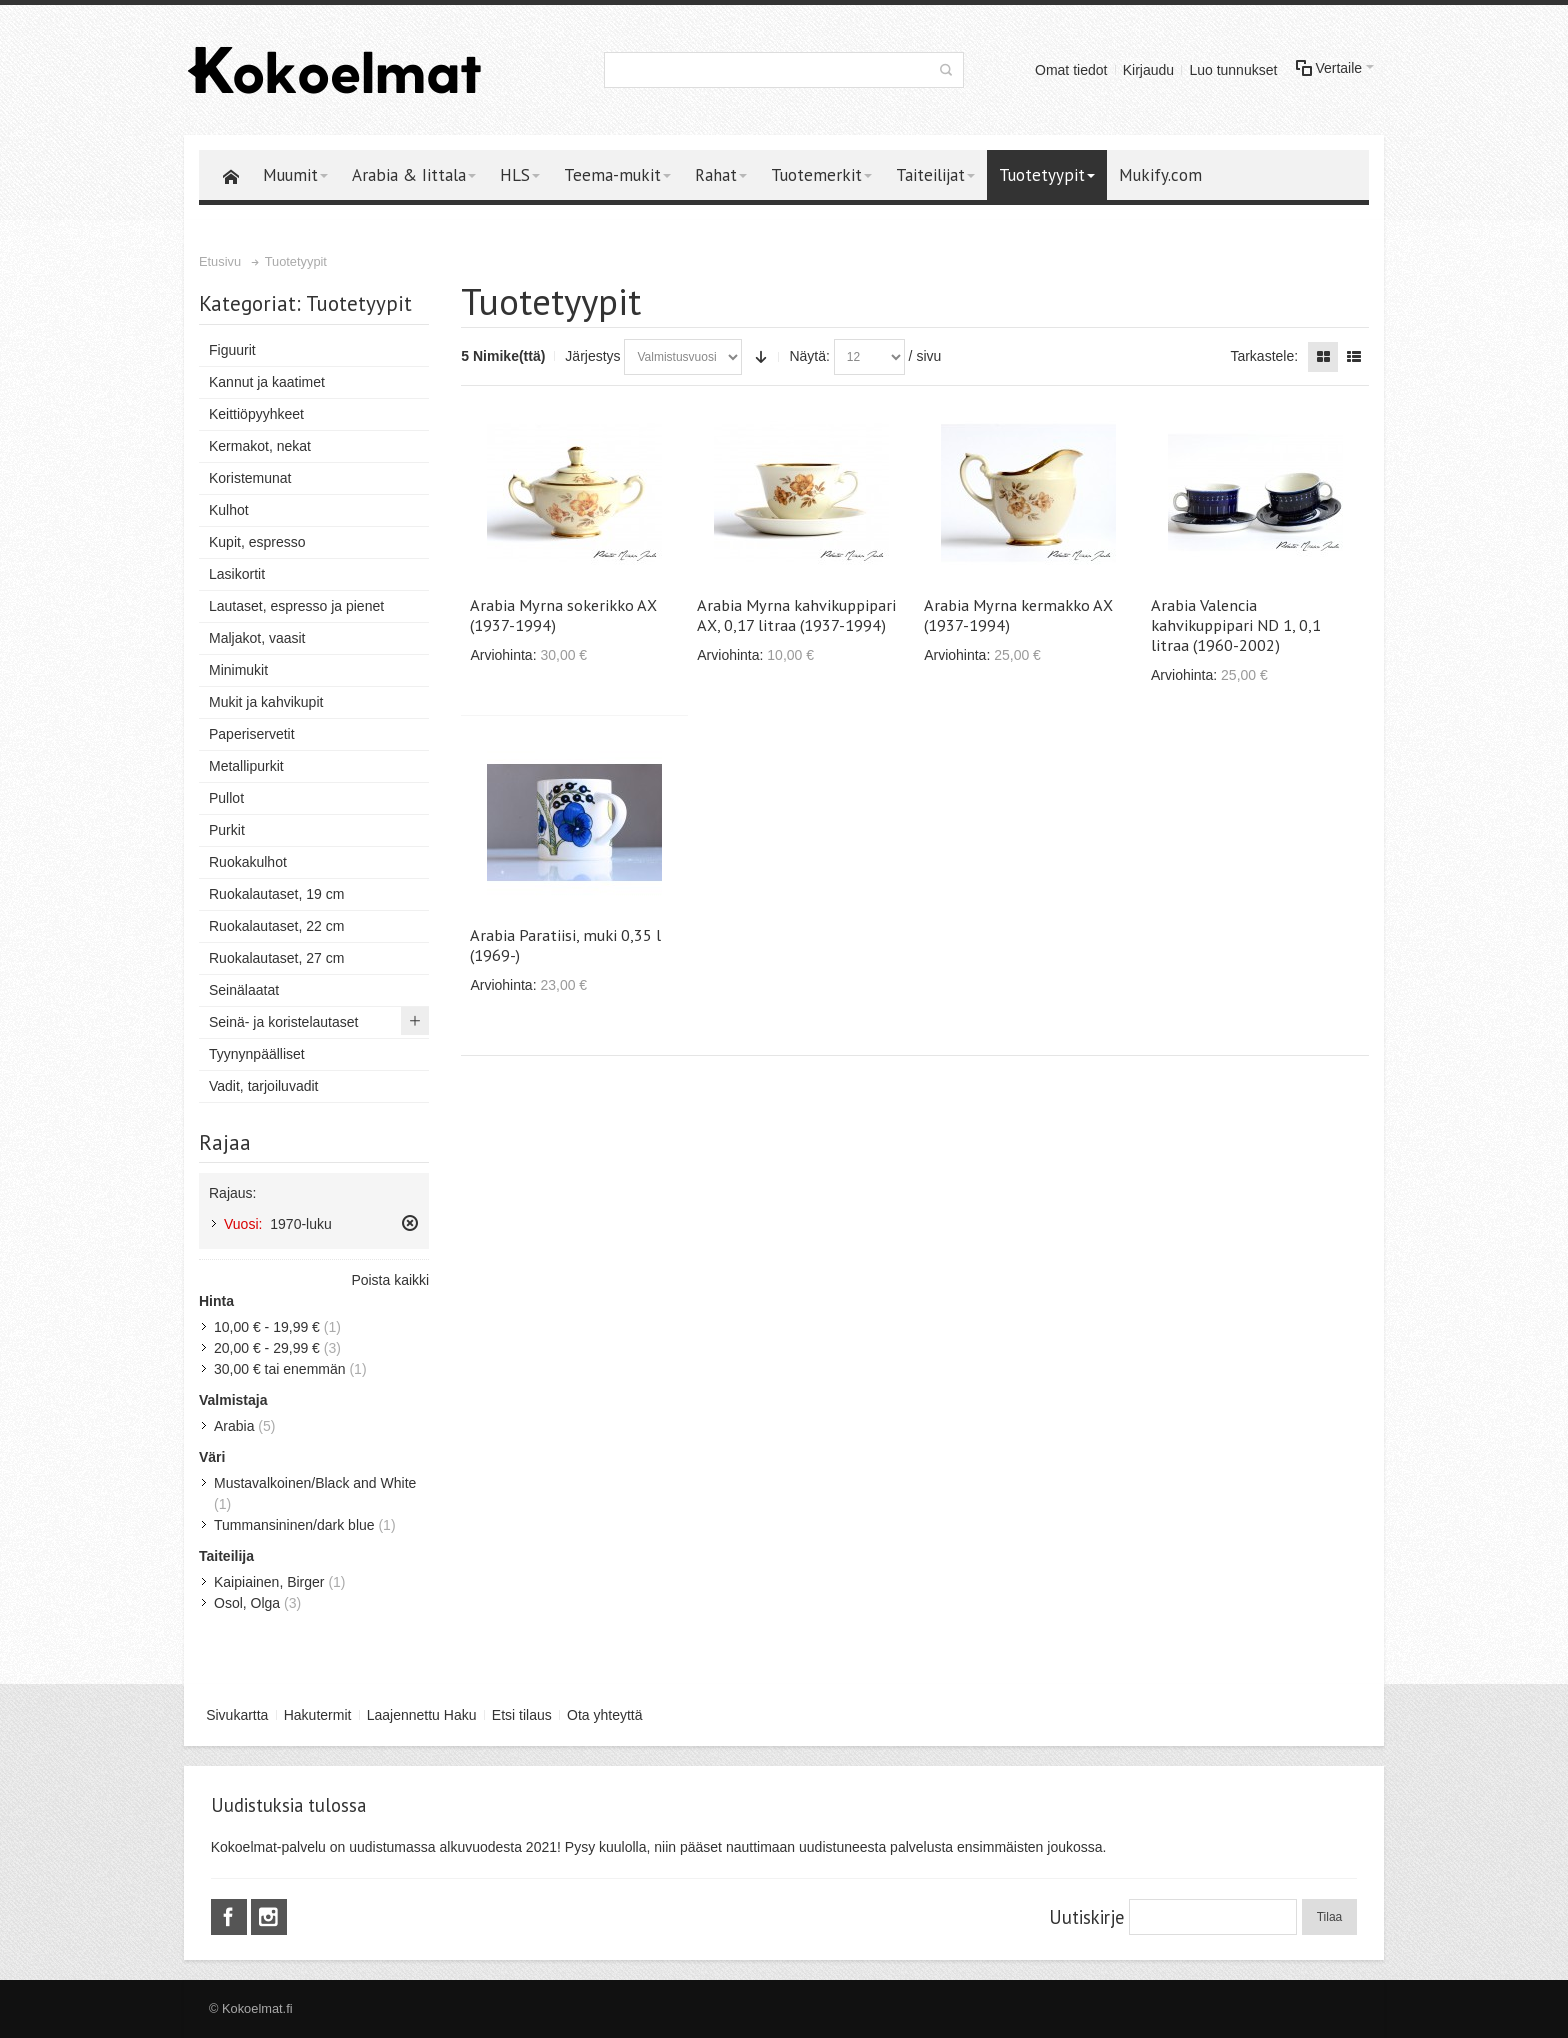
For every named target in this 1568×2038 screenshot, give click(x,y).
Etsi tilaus (522, 1715)
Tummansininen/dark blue (294, 1525)
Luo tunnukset (1233, 70)
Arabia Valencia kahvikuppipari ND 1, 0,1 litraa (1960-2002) (1236, 625)
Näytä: (809, 356)
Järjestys (592, 356)
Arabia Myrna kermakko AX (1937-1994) (1018, 615)
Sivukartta (237, 1715)
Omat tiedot (1071, 70)
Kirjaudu (1148, 70)
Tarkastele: (1264, 356)
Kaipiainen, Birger (269, 1582)
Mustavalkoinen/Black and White (315, 1483)
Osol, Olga (247, 1603)
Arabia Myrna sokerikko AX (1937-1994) (563, 615)
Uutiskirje (1086, 1917)
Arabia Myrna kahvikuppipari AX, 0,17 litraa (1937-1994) (796, 615)
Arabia (234, 1426)
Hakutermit (318, 1715)
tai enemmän (280, 1369)
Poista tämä (410, 1223)
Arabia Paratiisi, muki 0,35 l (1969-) (565, 945)
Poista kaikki (390, 1280)
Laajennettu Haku (422, 1715)
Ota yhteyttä (604, 1715)
